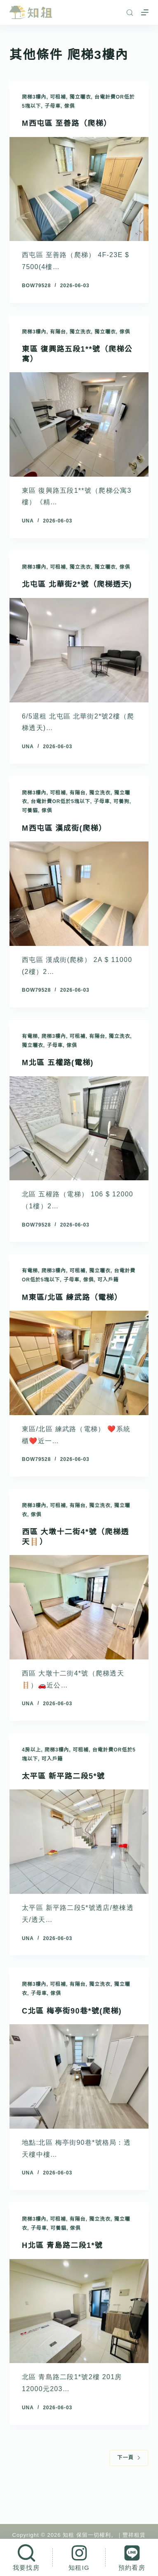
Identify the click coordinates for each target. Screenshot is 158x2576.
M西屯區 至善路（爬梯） (66, 123)
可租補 (58, 97)
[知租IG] (79, 2557)
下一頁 (129, 2457)
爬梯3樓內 (34, 97)
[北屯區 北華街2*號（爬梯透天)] (79, 650)
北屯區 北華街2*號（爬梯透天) (77, 584)
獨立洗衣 (80, 332)
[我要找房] (26, 2557)
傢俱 (69, 106)
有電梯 (30, 1036)
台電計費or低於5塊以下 (60, 801)
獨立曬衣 (80, 97)
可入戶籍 (108, 1280)
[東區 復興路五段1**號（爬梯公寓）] (79, 424)
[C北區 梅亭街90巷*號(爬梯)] (79, 2076)
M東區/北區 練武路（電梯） (72, 1297)
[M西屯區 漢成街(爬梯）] (79, 893)
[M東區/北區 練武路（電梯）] (79, 1363)
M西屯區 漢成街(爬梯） (64, 828)
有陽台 (58, 332)
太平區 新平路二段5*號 (63, 1776)
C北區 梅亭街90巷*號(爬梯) (72, 2011)
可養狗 (121, 801)
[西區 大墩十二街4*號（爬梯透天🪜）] (79, 1607)
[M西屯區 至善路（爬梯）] (79, 189)
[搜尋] (130, 12)
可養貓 (30, 810)
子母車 (53, 106)
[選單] (145, 12)
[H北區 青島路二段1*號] (79, 2311)
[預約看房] (131, 2557)
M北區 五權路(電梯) (58, 1063)
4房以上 (31, 1750)
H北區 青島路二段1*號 (62, 2245)
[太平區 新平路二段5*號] (79, 1841)
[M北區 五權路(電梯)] (79, 1128)
